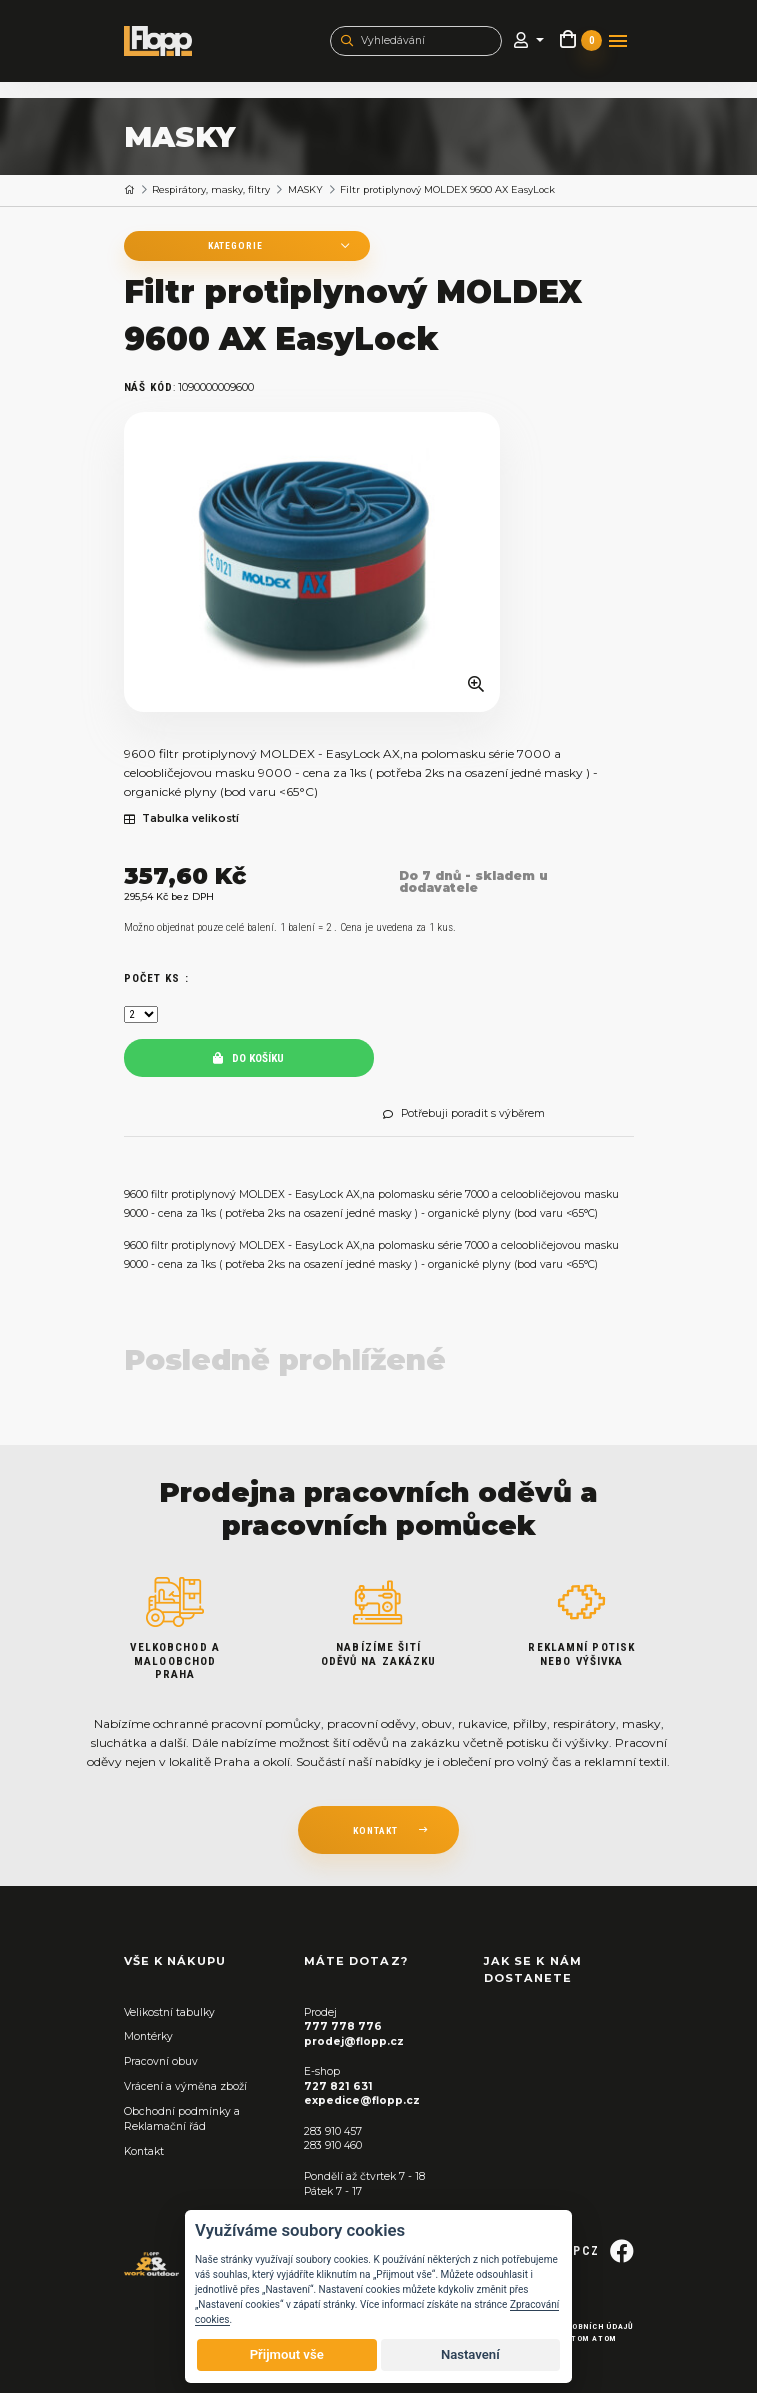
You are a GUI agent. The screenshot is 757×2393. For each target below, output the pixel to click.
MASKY (305, 189)
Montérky (148, 2036)
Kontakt (144, 2151)
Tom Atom (593, 2338)
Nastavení (470, 2354)
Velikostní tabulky (169, 2012)
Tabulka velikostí (181, 819)
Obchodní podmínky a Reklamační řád (182, 2119)
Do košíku (248, 1058)
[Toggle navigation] (618, 41)
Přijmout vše (287, 2354)
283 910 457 (333, 2131)
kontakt (375, 1830)
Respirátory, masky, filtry (211, 189)
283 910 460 (333, 2145)
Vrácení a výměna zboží (185, 2086)
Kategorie (232, 245)
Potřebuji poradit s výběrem (464, 1114)
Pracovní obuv (161, 2061)
